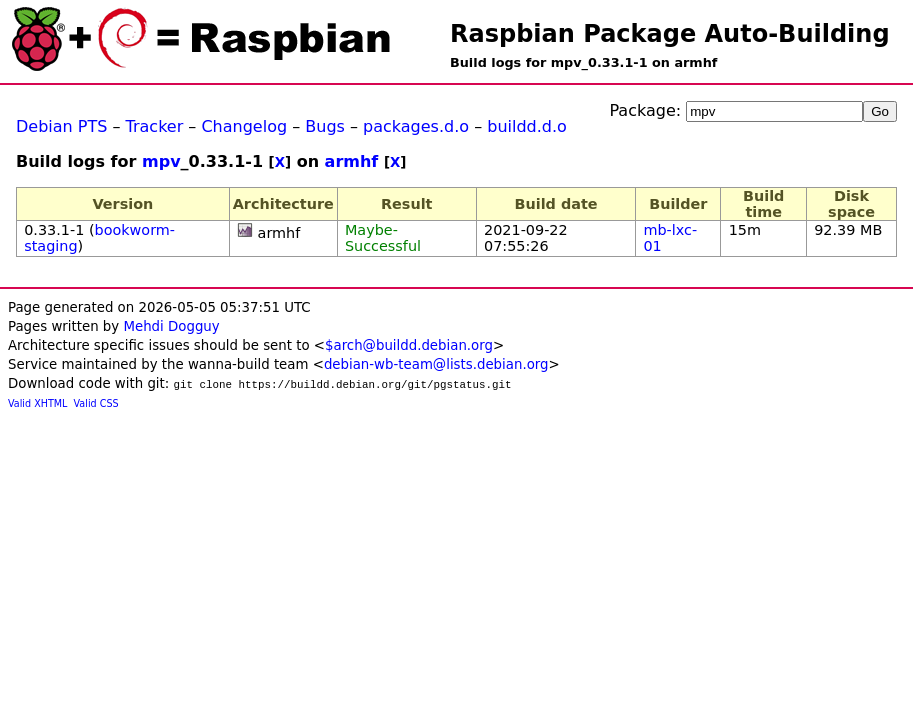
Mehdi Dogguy (171, 326)
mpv (161, 161)
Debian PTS (61, 126)
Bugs (325, 126)
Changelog (244, 126)
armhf (352, 161)
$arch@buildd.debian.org (409, 345)
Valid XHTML (37, 403)
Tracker (155, 126)
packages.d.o (416, 126)
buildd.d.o (527, 126)
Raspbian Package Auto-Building (670, 34)
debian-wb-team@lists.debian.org (436, 364)
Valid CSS (96, 403)
